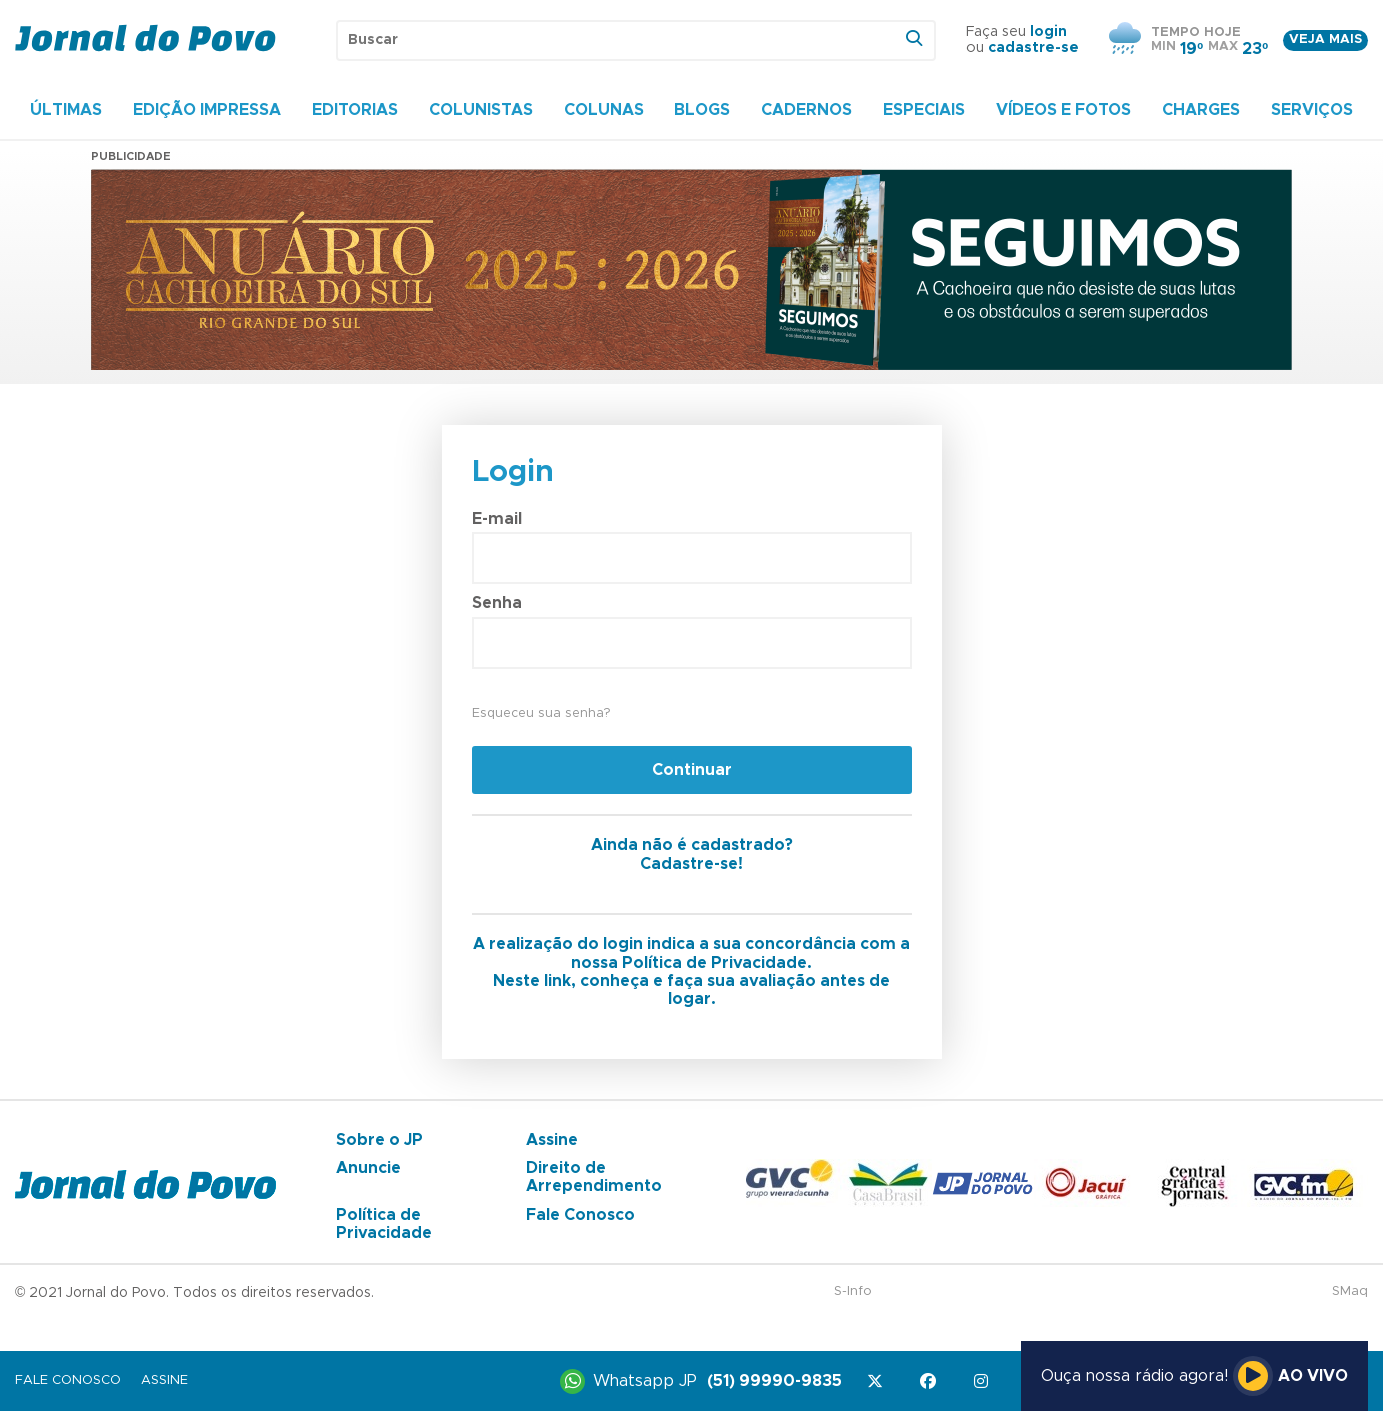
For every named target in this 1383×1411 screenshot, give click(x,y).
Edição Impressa (207, 110)
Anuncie (368, 1168)
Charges (1201, 110)
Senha (497, 603)
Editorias (355, 110)
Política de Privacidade (384, 1224)
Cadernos (806, 110)
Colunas (604, 110)
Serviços (1312, 110)
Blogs (702, 110)
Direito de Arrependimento (594, 1177)
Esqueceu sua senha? (541, 713)
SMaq (1350, 1291)
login (1048, 32)
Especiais (924, 110)
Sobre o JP (379, 1140)
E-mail (497, 519)
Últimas (66, 110)
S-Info (853, 1291)
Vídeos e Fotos (1063, 110)
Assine (552, 1140)
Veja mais (1325, 39)
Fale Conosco (580, 1215)
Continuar (692, 770)
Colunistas (481, 110)
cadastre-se (1033, 48)
